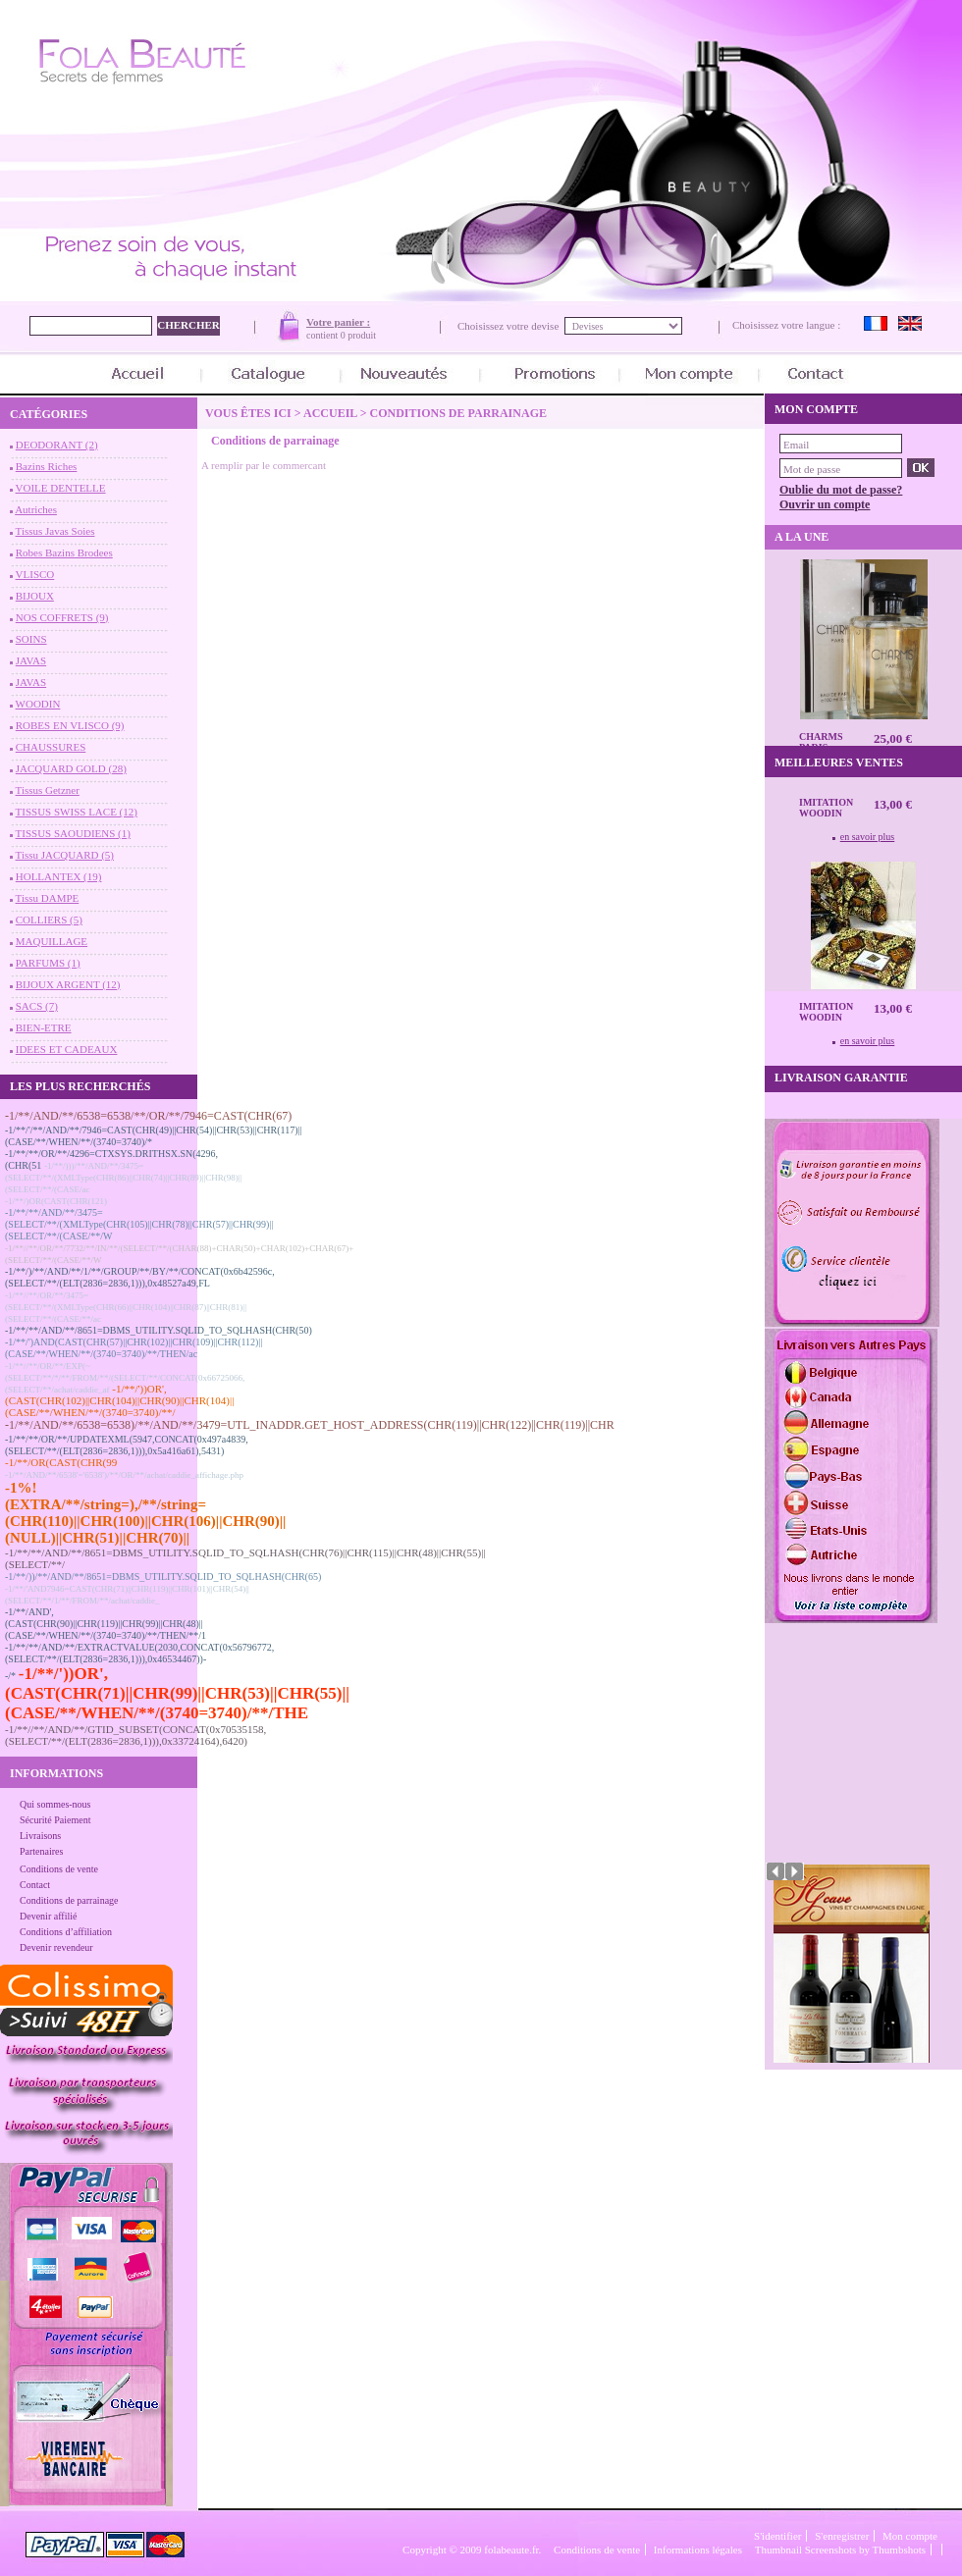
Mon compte (909, 2536)
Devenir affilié (48, 1916)
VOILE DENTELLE (61, 488)
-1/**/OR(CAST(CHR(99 (61, 1462)
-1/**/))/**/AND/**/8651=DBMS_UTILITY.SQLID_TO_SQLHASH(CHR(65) (163, 1576)
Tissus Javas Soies (55, 531)
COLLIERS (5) (49, 919)
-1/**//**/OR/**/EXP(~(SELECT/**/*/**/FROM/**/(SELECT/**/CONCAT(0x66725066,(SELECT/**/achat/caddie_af (124, 1377)
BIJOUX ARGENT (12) (68, 984)
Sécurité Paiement (55, 1819)
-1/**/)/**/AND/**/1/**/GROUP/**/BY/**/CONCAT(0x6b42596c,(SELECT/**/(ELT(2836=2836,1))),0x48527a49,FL (140, 1277)
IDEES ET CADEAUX (67, 1049)
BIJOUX (35, 596)
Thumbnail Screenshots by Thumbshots (840, 2549)
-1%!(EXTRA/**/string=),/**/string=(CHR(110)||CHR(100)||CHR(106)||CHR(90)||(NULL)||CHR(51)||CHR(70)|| (145, 1513)
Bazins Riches (47, 466)
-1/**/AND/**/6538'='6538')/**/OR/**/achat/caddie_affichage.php (124, 1475)
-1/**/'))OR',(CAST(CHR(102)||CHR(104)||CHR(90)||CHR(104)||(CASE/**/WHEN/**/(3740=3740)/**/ (119, 1400)
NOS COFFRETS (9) (62, 617)
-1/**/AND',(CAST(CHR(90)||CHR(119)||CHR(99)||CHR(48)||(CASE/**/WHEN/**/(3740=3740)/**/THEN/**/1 (105, 1623)
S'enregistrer (842, 2536)
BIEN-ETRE (44, 1027)
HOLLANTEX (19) (59, 876)
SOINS (31, 639)
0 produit (358, 335)
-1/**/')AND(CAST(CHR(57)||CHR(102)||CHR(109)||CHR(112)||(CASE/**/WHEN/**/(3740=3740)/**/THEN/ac (133, 1348)
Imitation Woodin (826, 807)
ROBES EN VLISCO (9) (70, 725)
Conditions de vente (59, 1869)
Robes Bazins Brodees (64, 552)
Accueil (330, 413)
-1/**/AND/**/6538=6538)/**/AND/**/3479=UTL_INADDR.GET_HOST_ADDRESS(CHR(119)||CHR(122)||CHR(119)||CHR (310, 1425)
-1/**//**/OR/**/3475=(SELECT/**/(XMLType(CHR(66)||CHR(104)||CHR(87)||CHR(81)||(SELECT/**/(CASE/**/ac (125, 1307)
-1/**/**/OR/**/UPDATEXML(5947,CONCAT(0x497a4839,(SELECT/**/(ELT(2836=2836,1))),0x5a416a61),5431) (126, 1445)
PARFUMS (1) (48, 963)
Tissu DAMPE (48, 898)
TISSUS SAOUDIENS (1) (73, 833)
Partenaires (41, 1851)
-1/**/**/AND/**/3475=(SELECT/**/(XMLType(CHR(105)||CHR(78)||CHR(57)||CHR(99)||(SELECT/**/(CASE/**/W (139, 1224)
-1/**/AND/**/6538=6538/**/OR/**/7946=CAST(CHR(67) (148, 1116)
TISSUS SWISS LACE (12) (76, 811)
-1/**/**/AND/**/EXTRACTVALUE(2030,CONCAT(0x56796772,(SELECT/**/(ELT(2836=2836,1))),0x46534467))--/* (139, 1661)
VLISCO (35, 574)
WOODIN (38, 704)
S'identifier (777, 2536)
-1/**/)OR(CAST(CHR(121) (56, 1201)
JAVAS (31, 660)
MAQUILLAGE (51, 941)
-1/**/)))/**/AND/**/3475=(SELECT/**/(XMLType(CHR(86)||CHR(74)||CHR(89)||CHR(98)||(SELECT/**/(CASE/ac (123, 1177)
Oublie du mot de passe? (840, 490)
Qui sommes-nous (55, 1804)
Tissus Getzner (48, 790)
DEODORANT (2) (57, 444)
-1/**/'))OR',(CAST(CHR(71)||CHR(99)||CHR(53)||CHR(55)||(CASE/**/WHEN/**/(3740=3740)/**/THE (177, 1693)
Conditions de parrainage (69, 1900)
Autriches (36, 509)
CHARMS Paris (820, 742)
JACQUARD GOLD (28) (71, 768)
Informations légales (698, 2549)
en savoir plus (867, 836)
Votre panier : (338, 322)
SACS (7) (37, 1006)
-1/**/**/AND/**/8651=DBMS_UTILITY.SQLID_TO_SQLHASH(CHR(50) (158, 1330)
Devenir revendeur (56, 1947)
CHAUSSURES (51, 747)
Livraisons (40, 1835)
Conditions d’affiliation (66, 1931)
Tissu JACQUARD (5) (65, 855)
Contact (35, 1884)
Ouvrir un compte (824, 504)
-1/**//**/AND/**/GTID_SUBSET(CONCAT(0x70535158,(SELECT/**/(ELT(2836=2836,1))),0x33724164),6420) (135, 1735)
